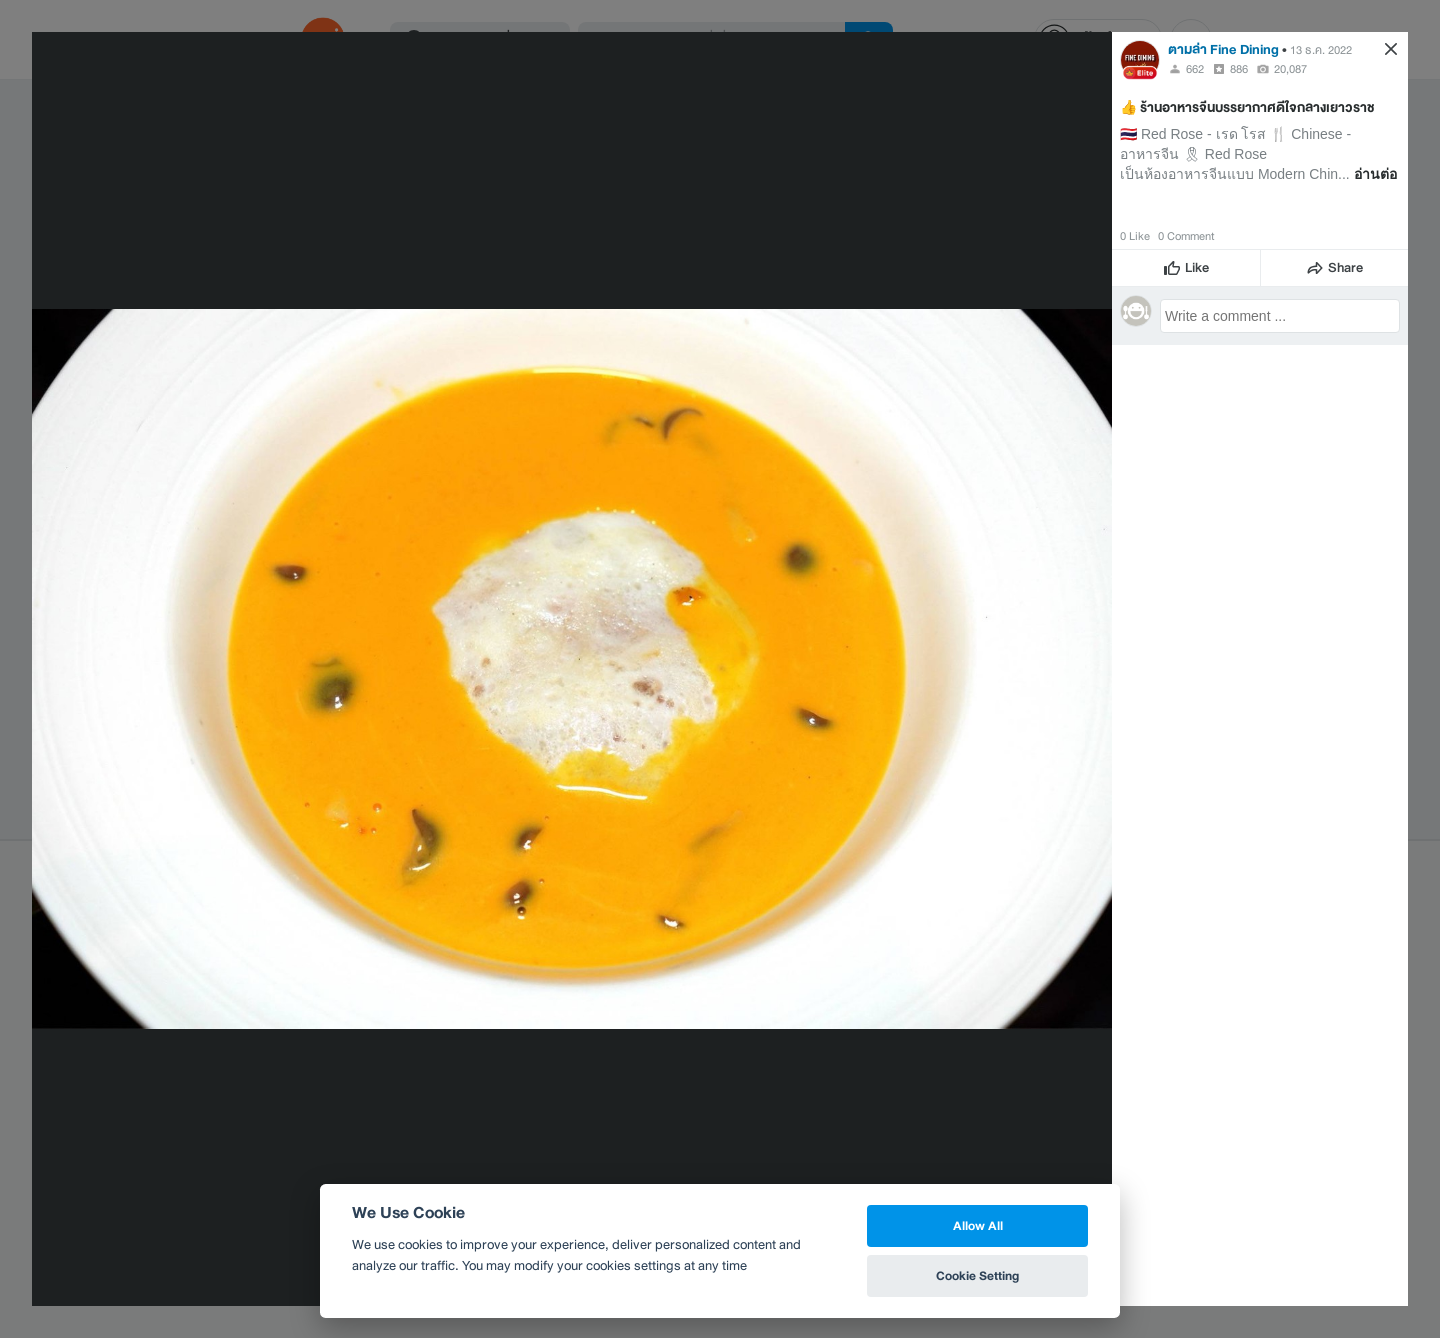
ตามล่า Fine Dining (1223, 49)
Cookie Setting (977, 1275)
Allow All (978, 1225)
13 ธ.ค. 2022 (1321, 50)
